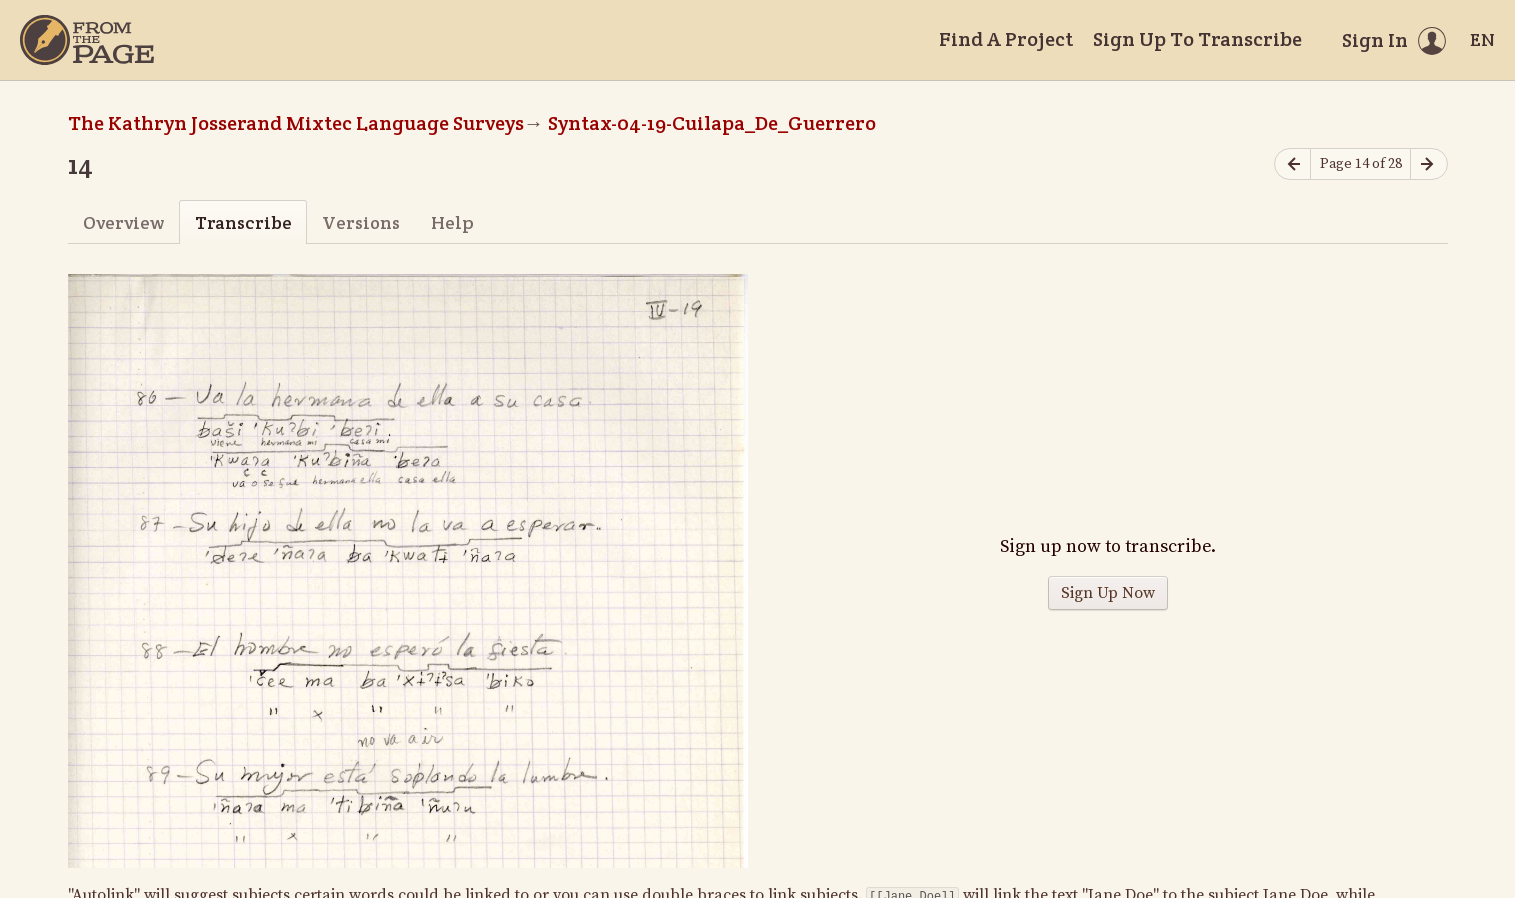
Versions (361, 222)
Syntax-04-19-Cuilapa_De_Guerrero (712, 123)
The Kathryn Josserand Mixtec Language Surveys (296, 123)
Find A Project (1006, 39)
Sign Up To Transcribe (1197, 39)
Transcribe (243, 222)
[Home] (87, 40)
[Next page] (1429, 164)
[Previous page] (1293, 164)
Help (452, 222)
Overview (123, 222)
